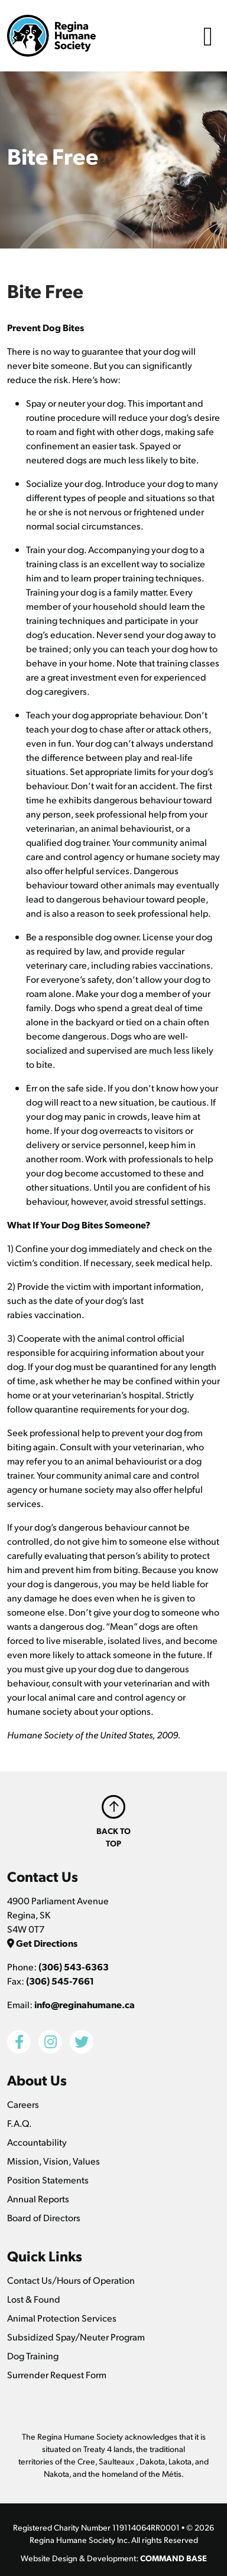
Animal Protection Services (61, 2318)
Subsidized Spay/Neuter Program (76, 2336)
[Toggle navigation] (208, 36)
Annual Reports (38, 2198)
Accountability (37, 2142)
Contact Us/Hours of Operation (71, 2280)
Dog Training (33, 2355)
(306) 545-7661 (60, 1981)
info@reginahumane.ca (84, 2004)
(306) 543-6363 (73, 1966)
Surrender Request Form (56, 2374)
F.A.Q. (19, 2123)
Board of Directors (43, 2217)
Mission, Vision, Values (53, 2161)
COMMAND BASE (173, 2557)
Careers (23, 2104)
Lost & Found (33, 2299)
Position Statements (48, 2179)
